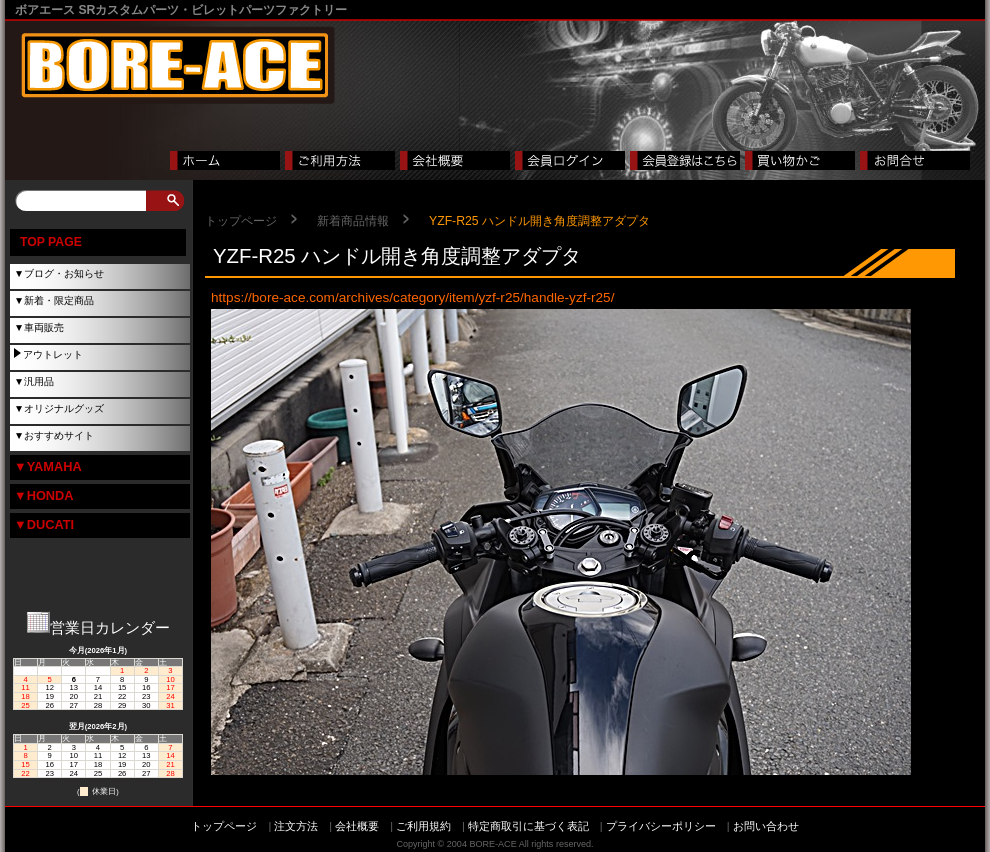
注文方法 (296, 826)
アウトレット (53, 354)
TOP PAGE (51, 242)
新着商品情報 (353, 221)
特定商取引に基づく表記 (528, 826)
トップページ (241, 221)
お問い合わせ (766, 826)
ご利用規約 (423, 826)
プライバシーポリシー (661, 826)
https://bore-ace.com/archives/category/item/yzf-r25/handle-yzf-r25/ (412, 297)
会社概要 (357, 826)
